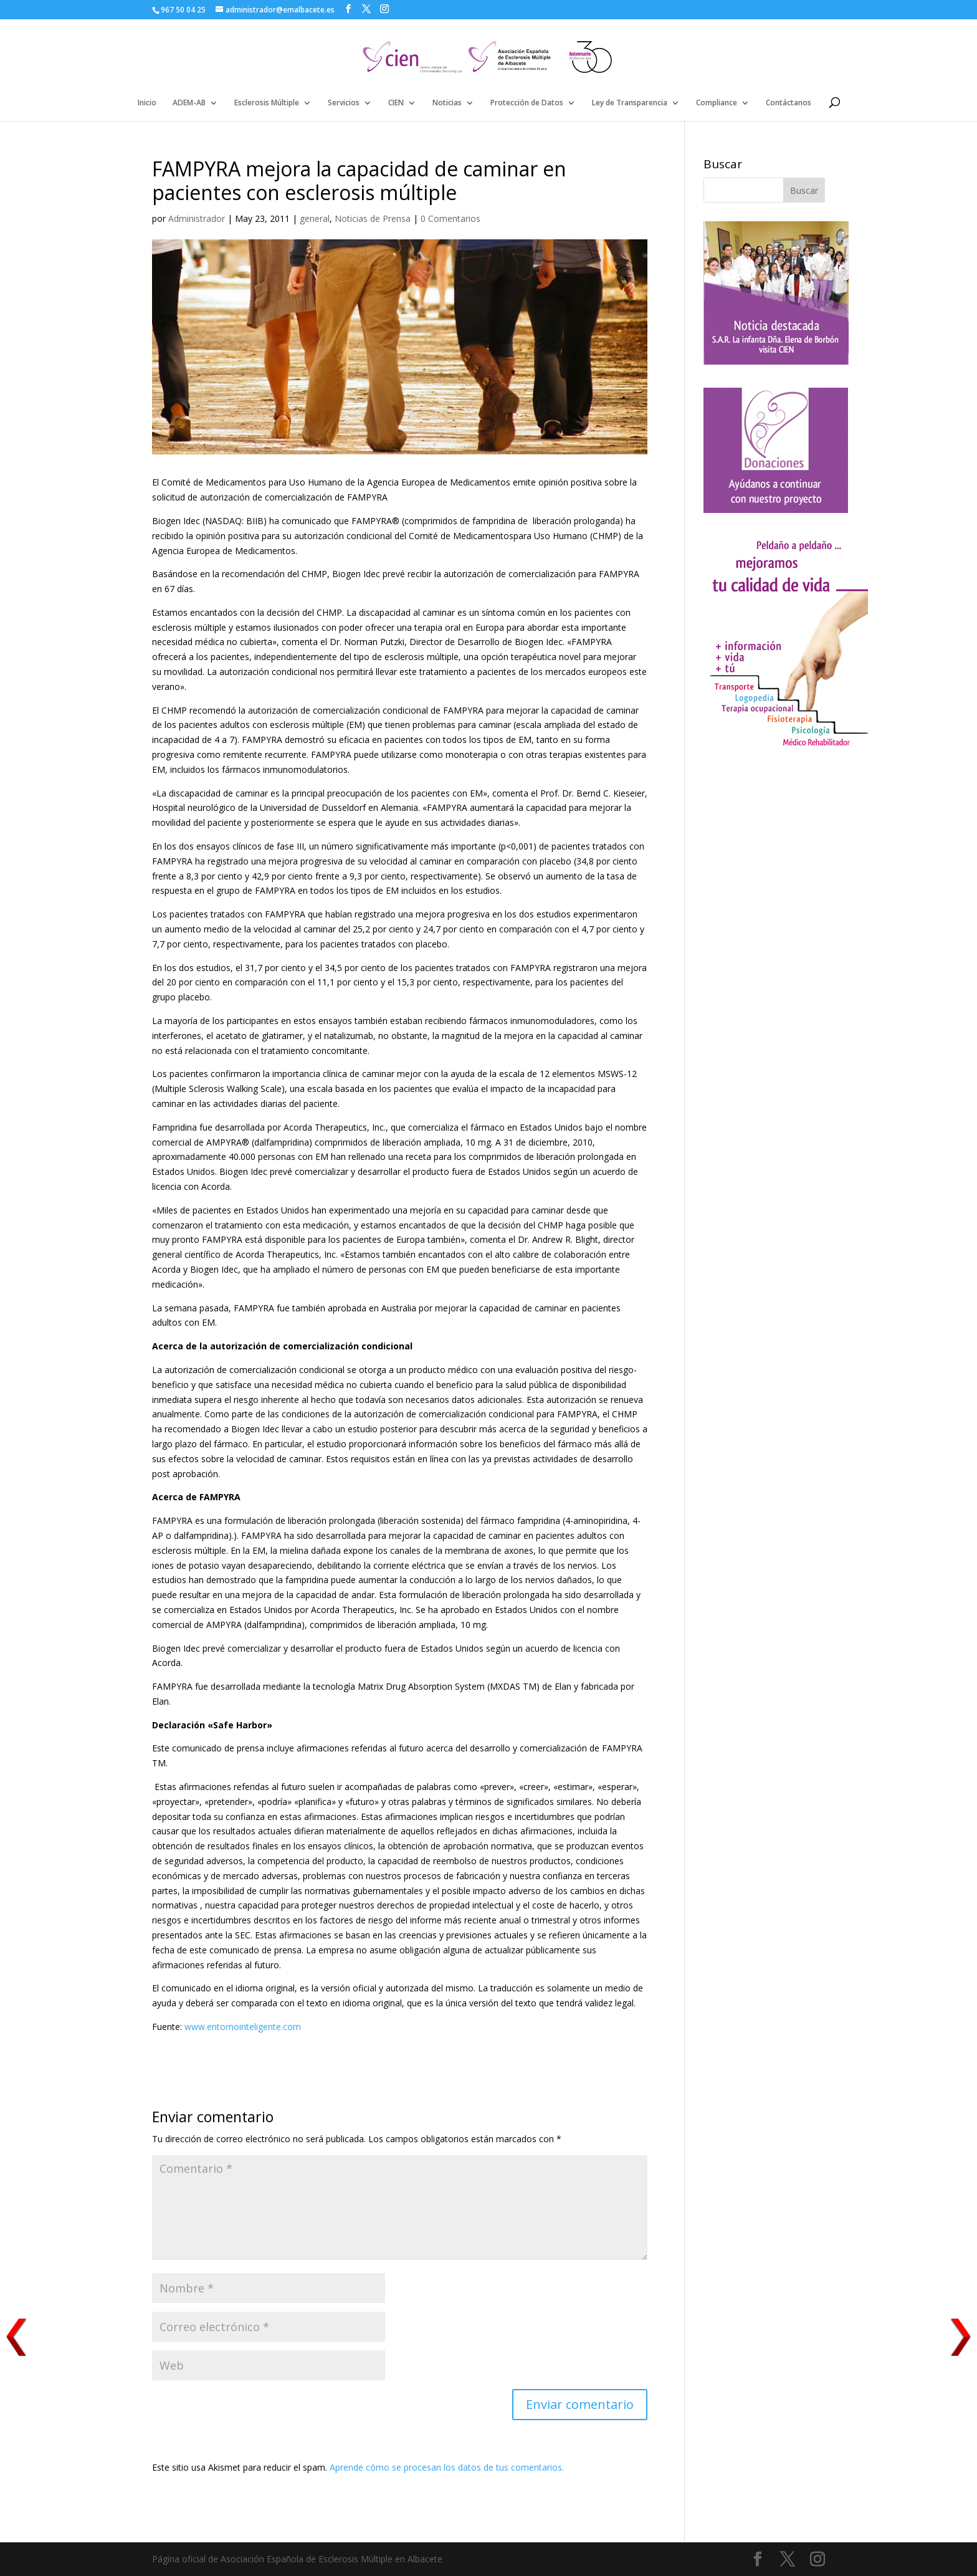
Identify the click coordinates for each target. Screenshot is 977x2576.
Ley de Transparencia (629, 103)
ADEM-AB (189, 103)
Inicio (147, 103)
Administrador (196, 218)
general (315, 218)
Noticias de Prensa (373, 218)
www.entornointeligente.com (242, 2027)
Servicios (344, 103)
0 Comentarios (450, 218)
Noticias (447, 103)
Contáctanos (788, 103)
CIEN (396, 103)
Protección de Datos (526, 103)
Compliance (716, 103)
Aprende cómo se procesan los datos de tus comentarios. (447, 2467)
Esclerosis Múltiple (266, 103)
